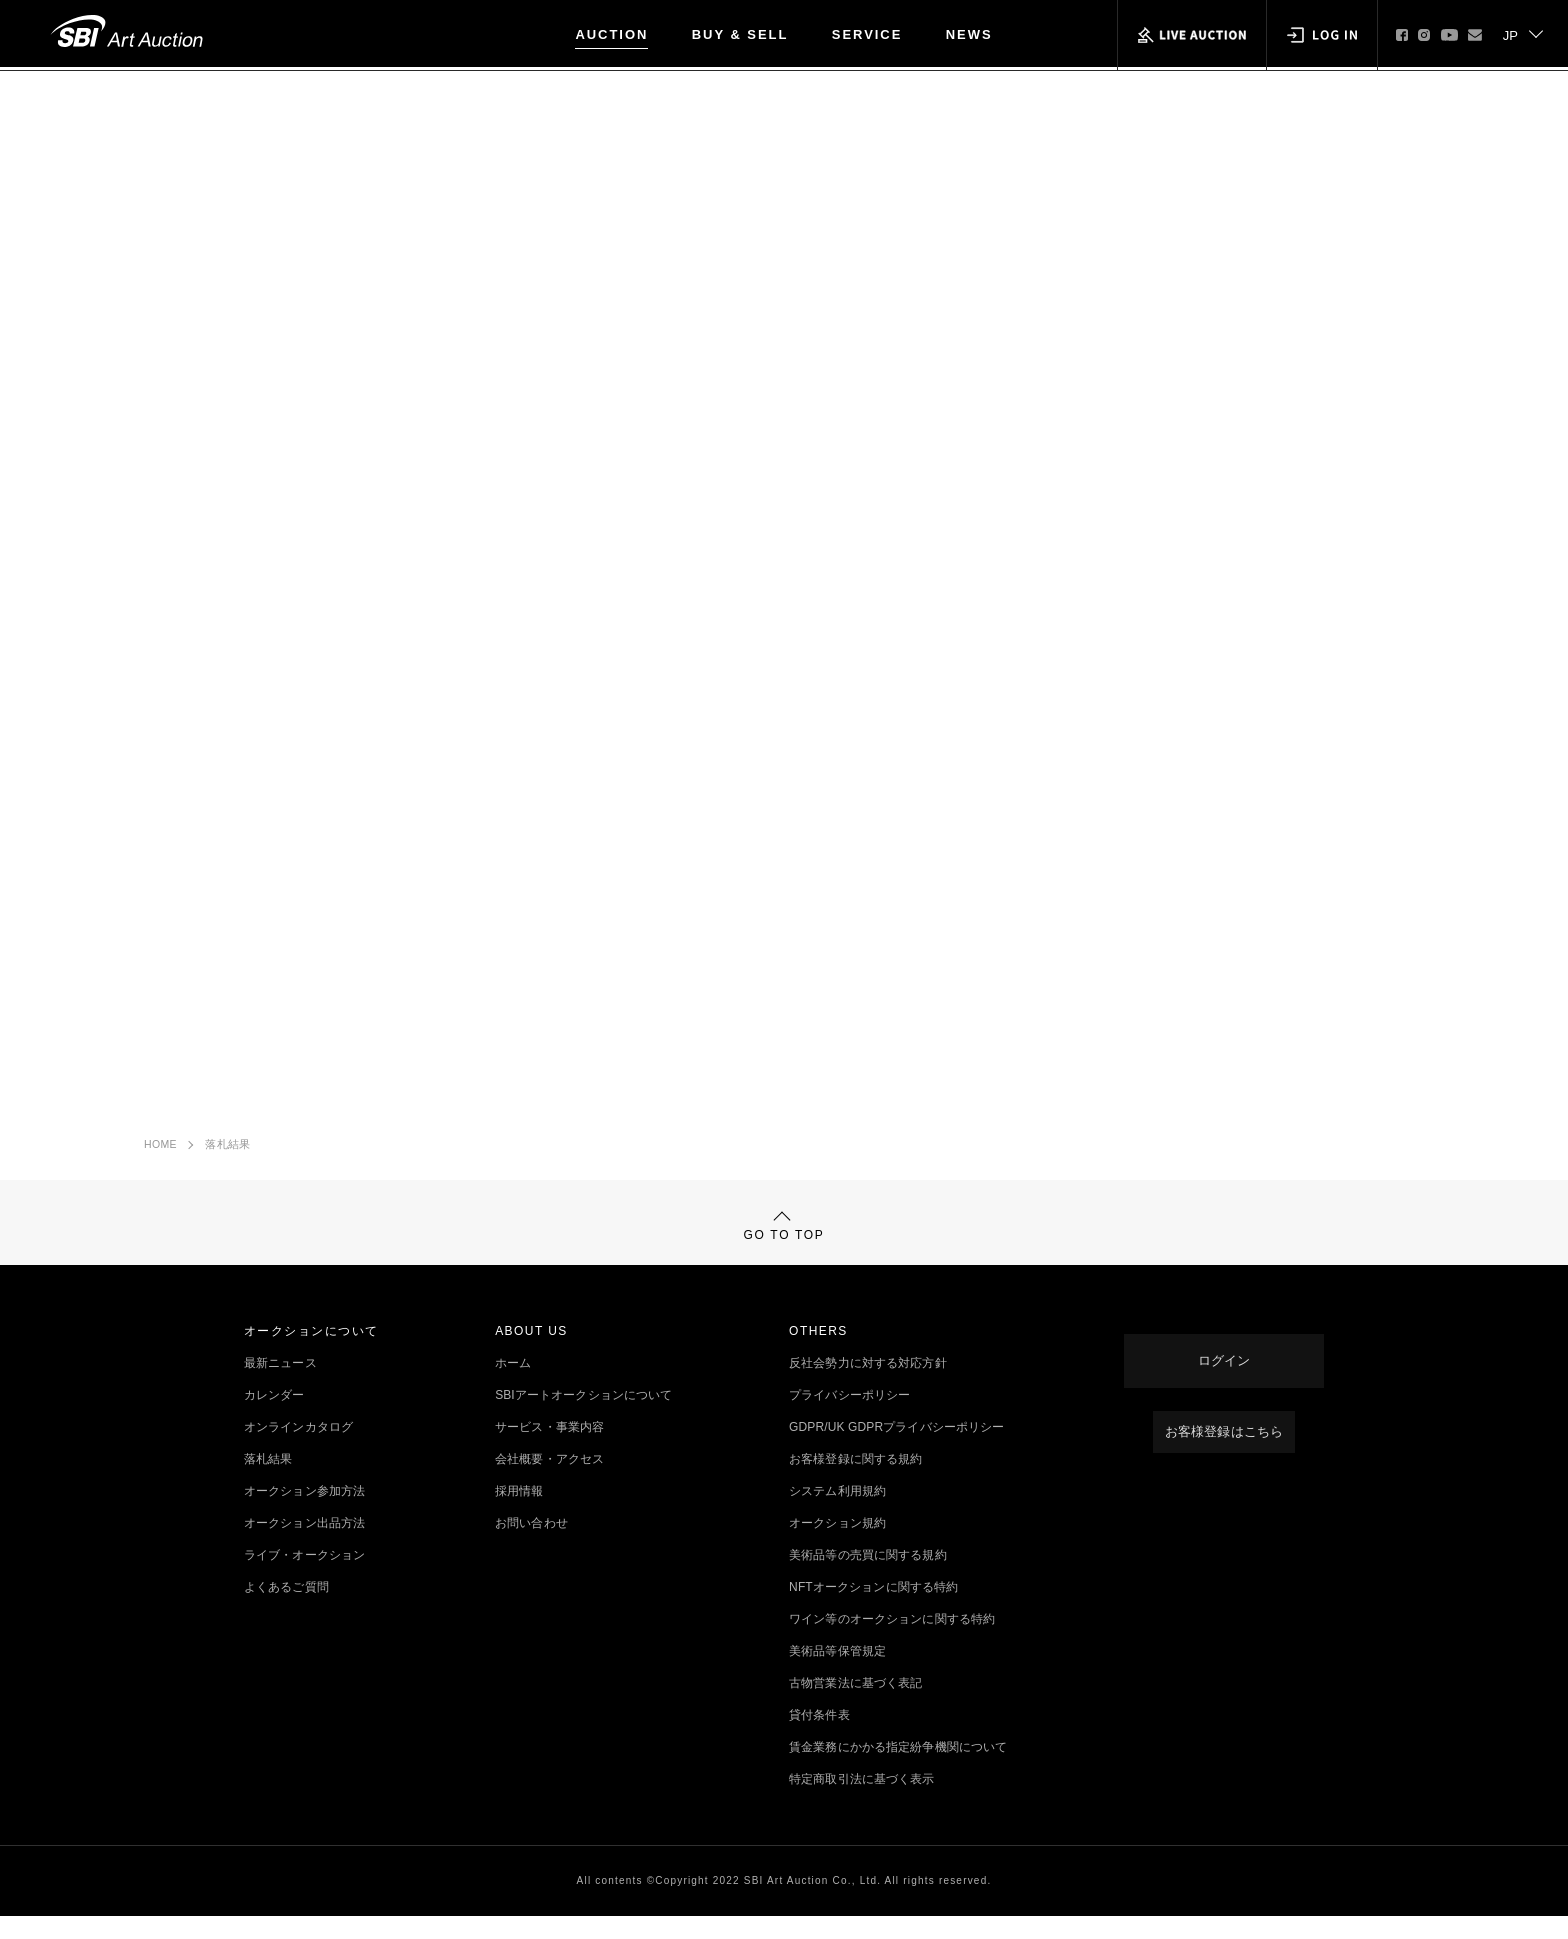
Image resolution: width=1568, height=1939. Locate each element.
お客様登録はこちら (1223, 1434)
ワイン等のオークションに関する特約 (892, 1642)
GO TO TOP (784, 1239)
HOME (160, 1150)
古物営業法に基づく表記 (855, 1706)
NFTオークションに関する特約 (873, 1610)
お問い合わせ (531, 1546)
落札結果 (227, 1150)
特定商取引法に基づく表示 (861, 1802)
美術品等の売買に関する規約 (868, 1578)
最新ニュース (280, 1386)
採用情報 (519, 1514)
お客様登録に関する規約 (855, 1482)
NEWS (969, 34)
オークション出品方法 (304, 1546)
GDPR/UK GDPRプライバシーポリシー (896, 1450)
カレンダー (274, 1418)
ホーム (513, 1386)
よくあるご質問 (286, 1610)
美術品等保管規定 (837, 1674)
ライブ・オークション (304, 1578)
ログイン (1224, 1370)
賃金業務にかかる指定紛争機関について (898, 1770)
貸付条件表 (819, 1738)
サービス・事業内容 (549, 1450)
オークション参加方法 (304, 1514)
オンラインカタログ (298, 1450)
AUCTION (611, 34)
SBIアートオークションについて (583, 1418)
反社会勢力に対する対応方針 (868, 1386)
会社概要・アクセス (549, 1482)
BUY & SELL (740, 34)
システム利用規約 (837, 1514)
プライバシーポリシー (849, 1418)
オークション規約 (837, 1546)
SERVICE (867, 34)
